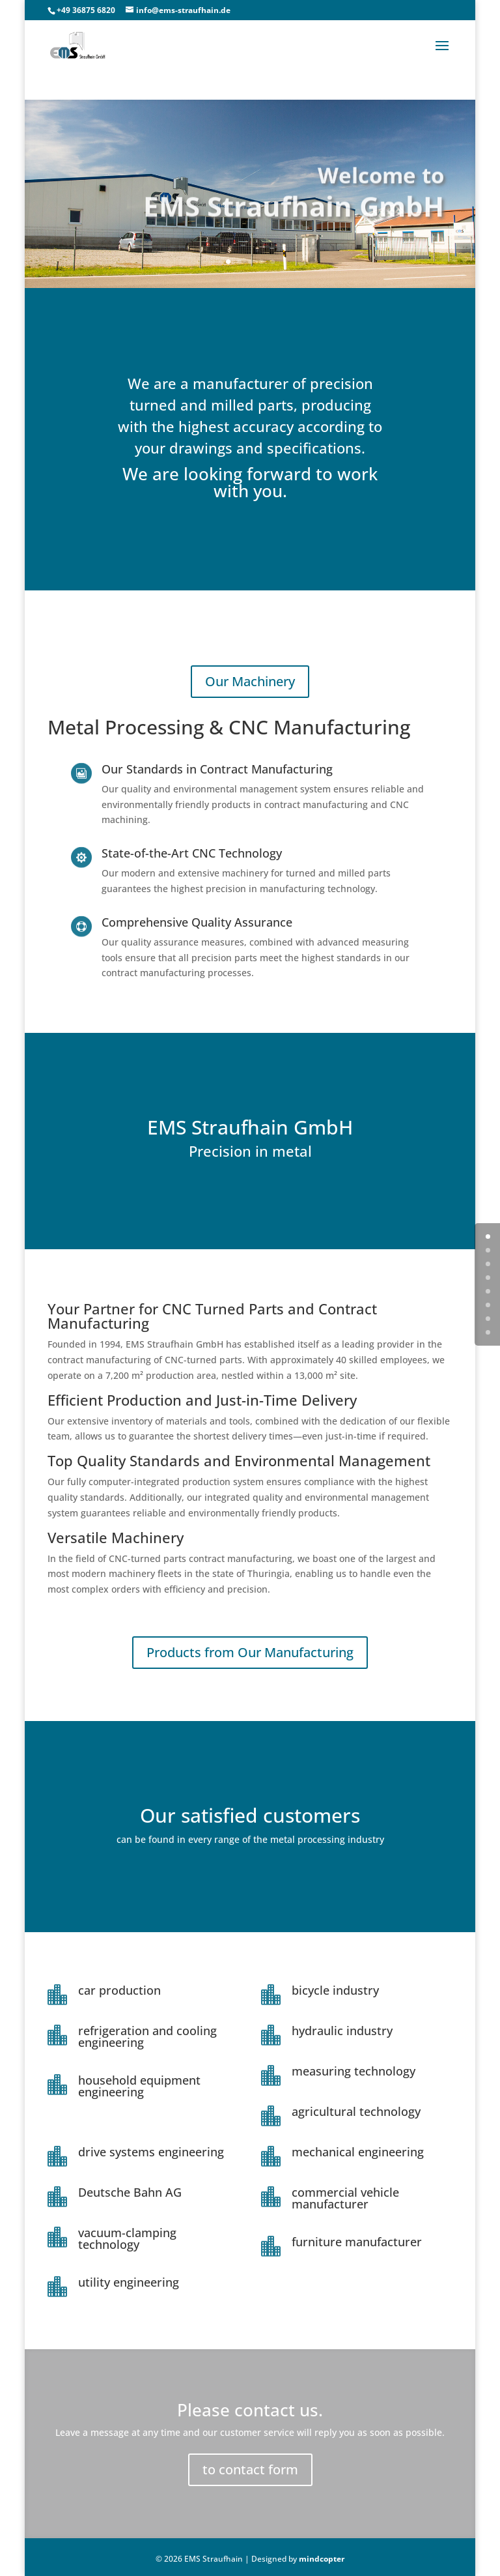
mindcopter (321, 2558)
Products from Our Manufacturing (250, 1652)
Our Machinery (250, 681)
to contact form (250, 2469)
